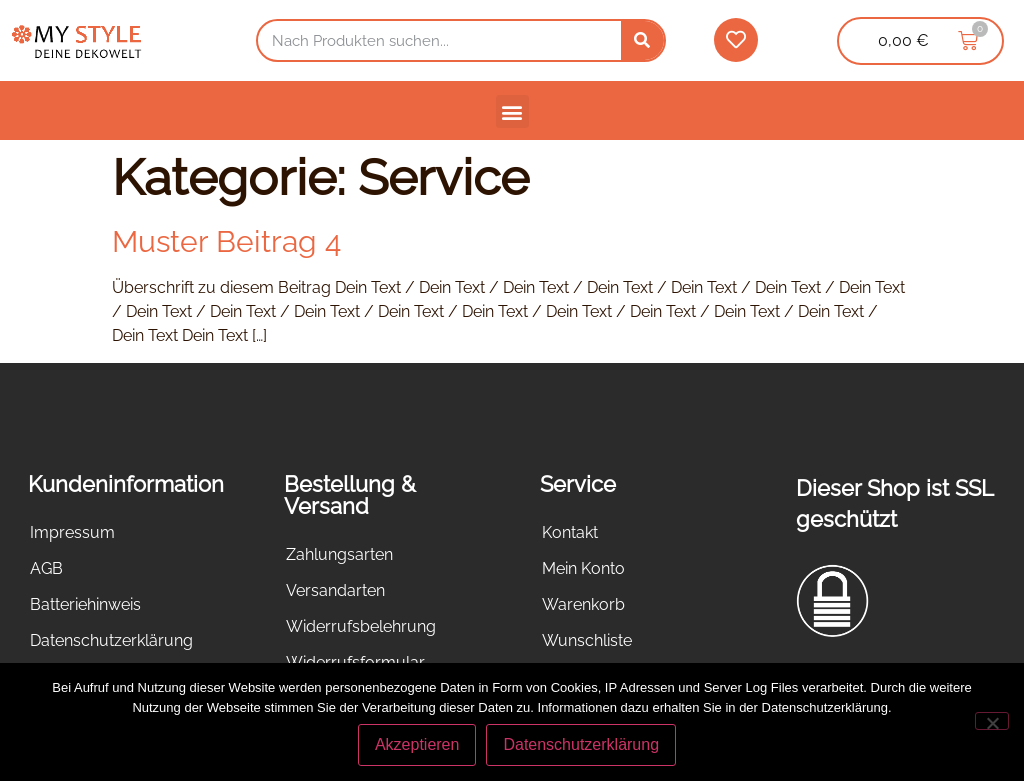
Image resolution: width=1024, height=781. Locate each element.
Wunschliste (587, 640)
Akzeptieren (417, 744)
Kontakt (570, 532)
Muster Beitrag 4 (226, 241)
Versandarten (335, 590)
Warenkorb (583, 604)
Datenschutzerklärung (111, 640)
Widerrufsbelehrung (361, 626)
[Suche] (642, 40)
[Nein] (992, 721)
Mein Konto (583, 568)
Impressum (72, 532)
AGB (46, 568)
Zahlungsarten (339, 554)
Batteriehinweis (85, 604)
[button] (512, 111)
